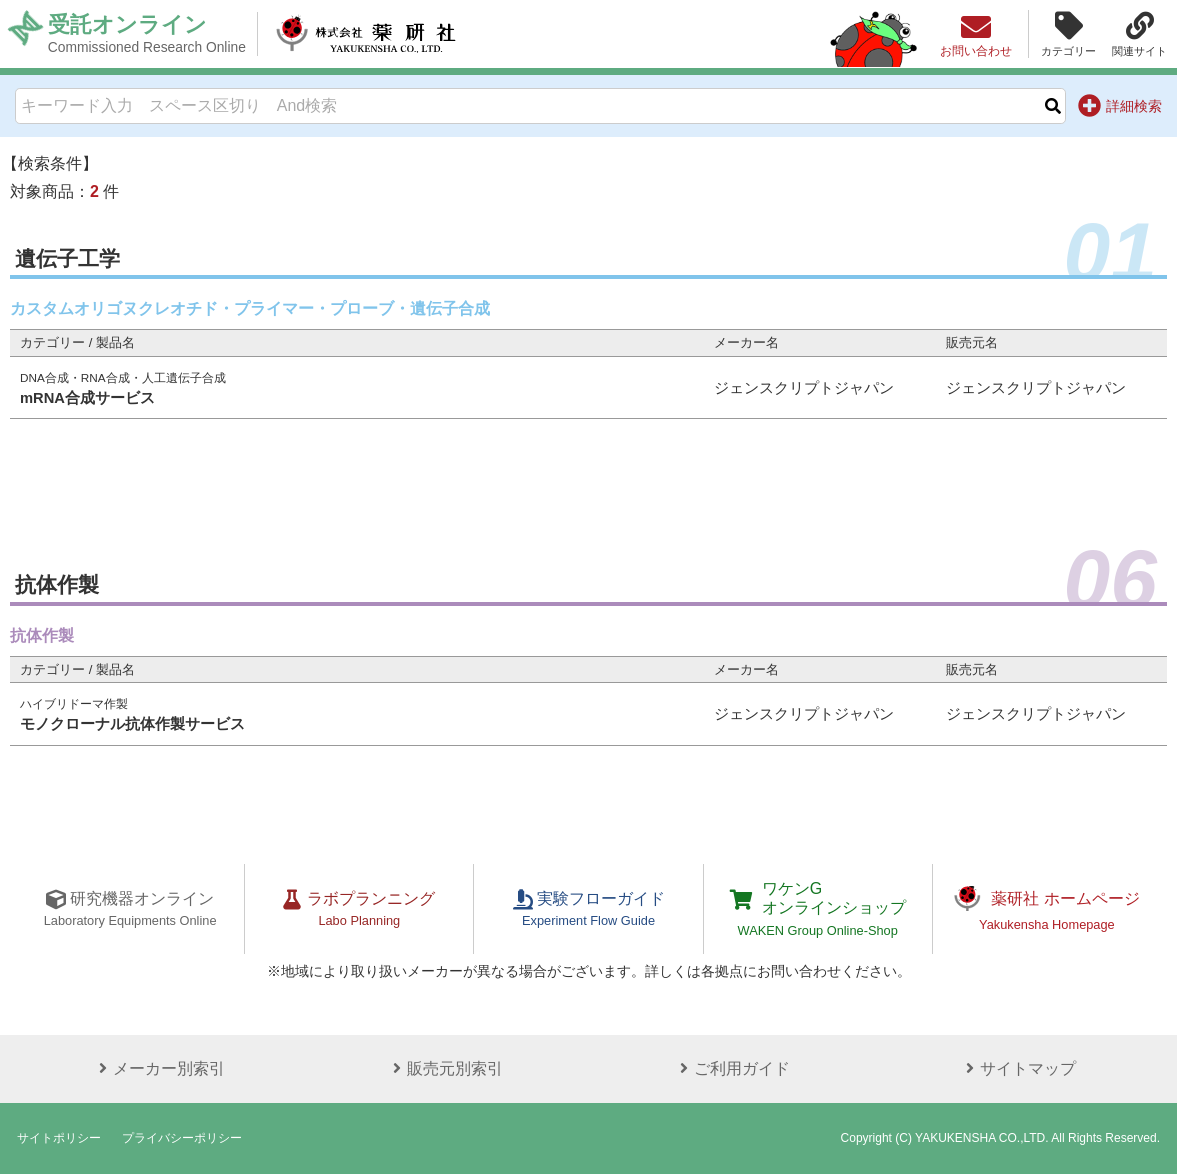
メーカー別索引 (159, 1068)
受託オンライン (147, 34)
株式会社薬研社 (365, 34)
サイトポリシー (59, 1138)
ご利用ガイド (732, 1068)
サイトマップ (1018, 1068)
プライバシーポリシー (182, 1138)
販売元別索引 (445, 1068)
